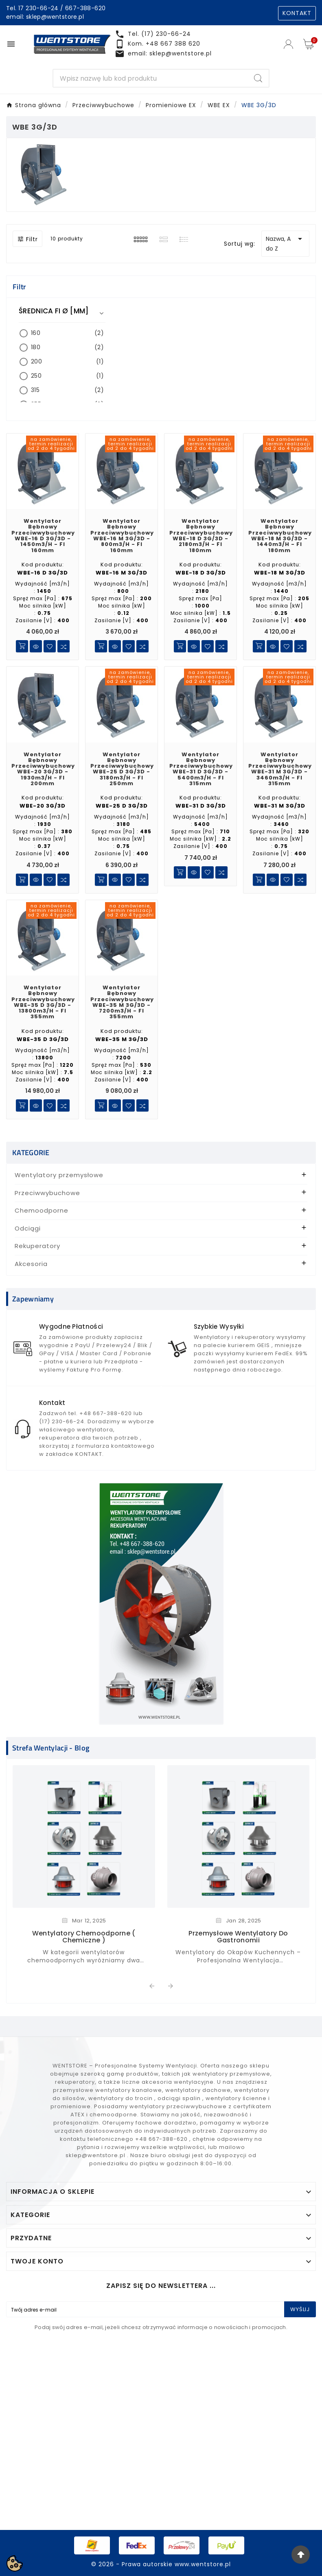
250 (67, 376)
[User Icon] (289, 44)
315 (67, 390)
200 (67, 361)
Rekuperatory (37, 1246)
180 (67, 347)
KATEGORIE (31, 1152)
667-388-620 (85, 8)
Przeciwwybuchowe (47, 1193)
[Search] (150, 78)
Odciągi (28, 1228)
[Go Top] (300, 2554)
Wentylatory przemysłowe (59, 1175)
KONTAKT (297, 13)
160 (67, 333)
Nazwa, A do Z (285, 243)
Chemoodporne (41, 1210)
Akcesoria (31, 1263)
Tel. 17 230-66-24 (32, 8)
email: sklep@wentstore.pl (45, 17)
